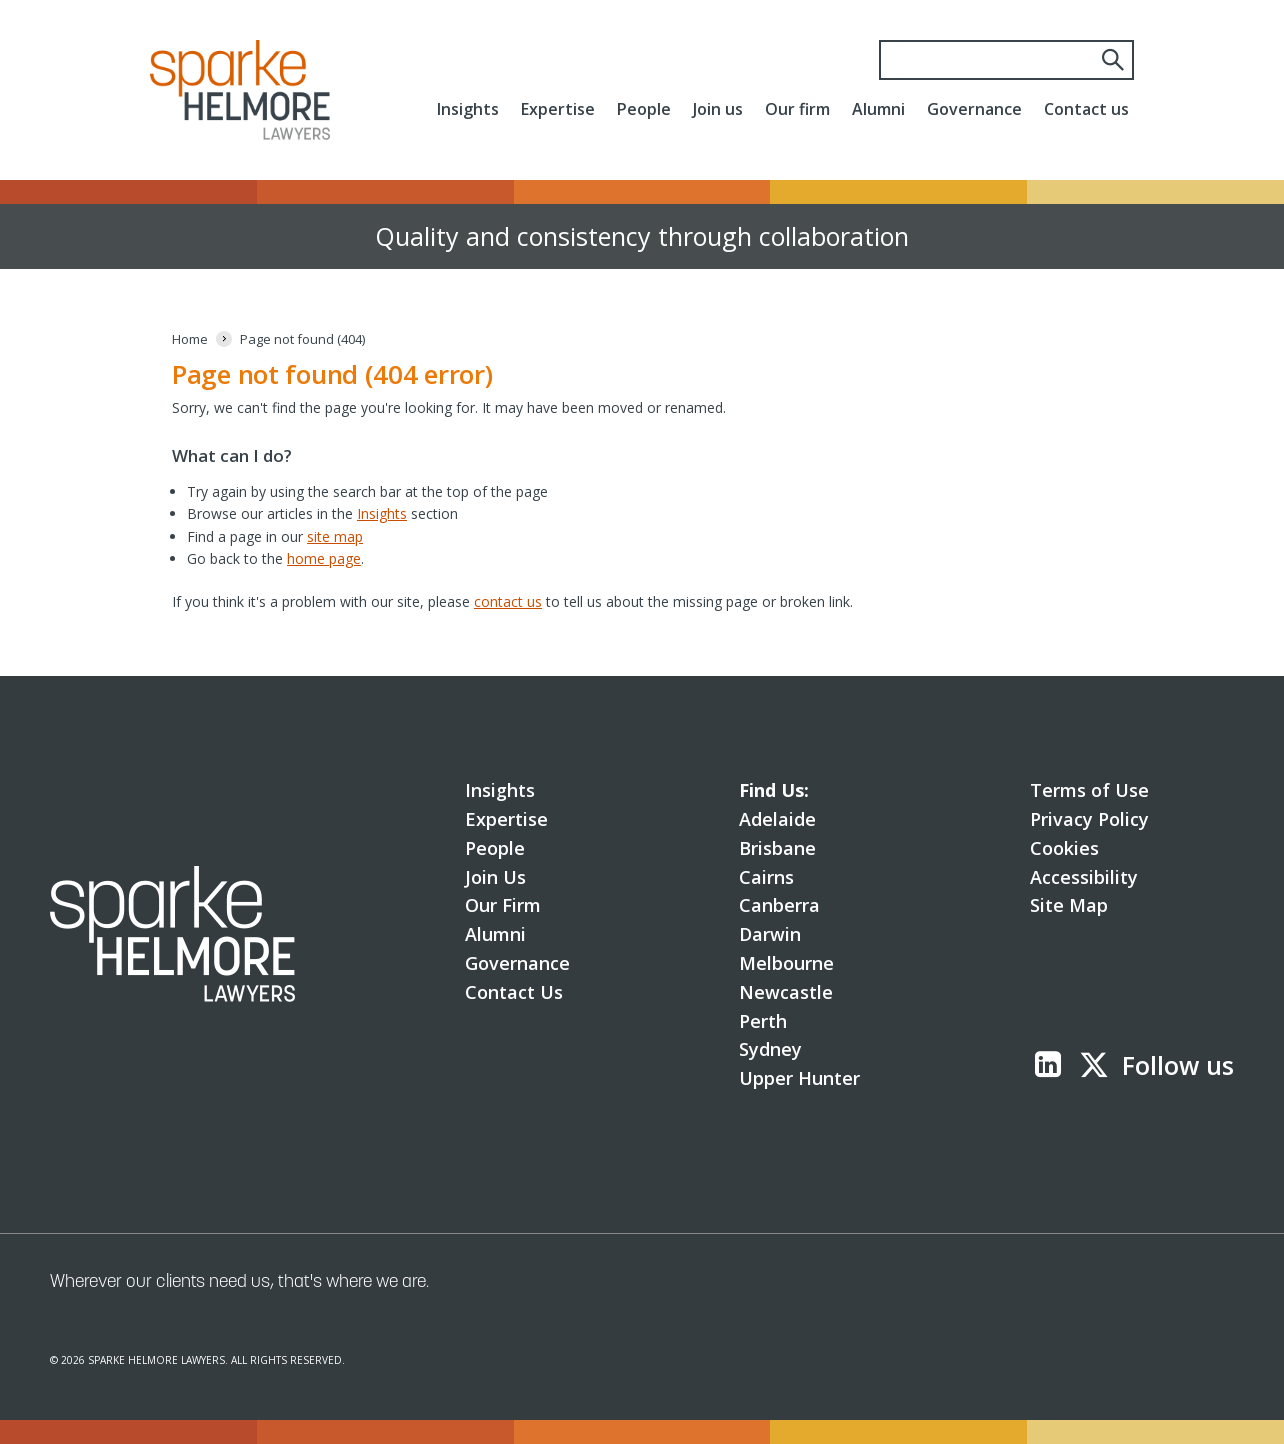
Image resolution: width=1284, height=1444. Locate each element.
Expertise (558, 109)
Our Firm (503, 905)
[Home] (190, 339)
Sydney (770, 1049)
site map (335, 536)
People (644, 109)
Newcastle (786, 992)
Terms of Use (1089, 790)
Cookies (1064, 848)
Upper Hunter (799, 1078)
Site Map (1069, 905)
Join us (718, 109)
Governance (974, 109)
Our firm (797, 109)
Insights (468, 109)
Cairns (766, 877)
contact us (508, 601)
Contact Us (514, 992)
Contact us (1086, 109)
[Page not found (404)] (302, 339)
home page (324, 558)
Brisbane (777, 848)
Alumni (878, 109)
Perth (763, 1021)
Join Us (495, 877)
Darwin (770, 934)
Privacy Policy (1089, 819)
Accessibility (1084, 877)
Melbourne (786, 963)
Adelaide (777, 819)
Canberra (779, 905)
